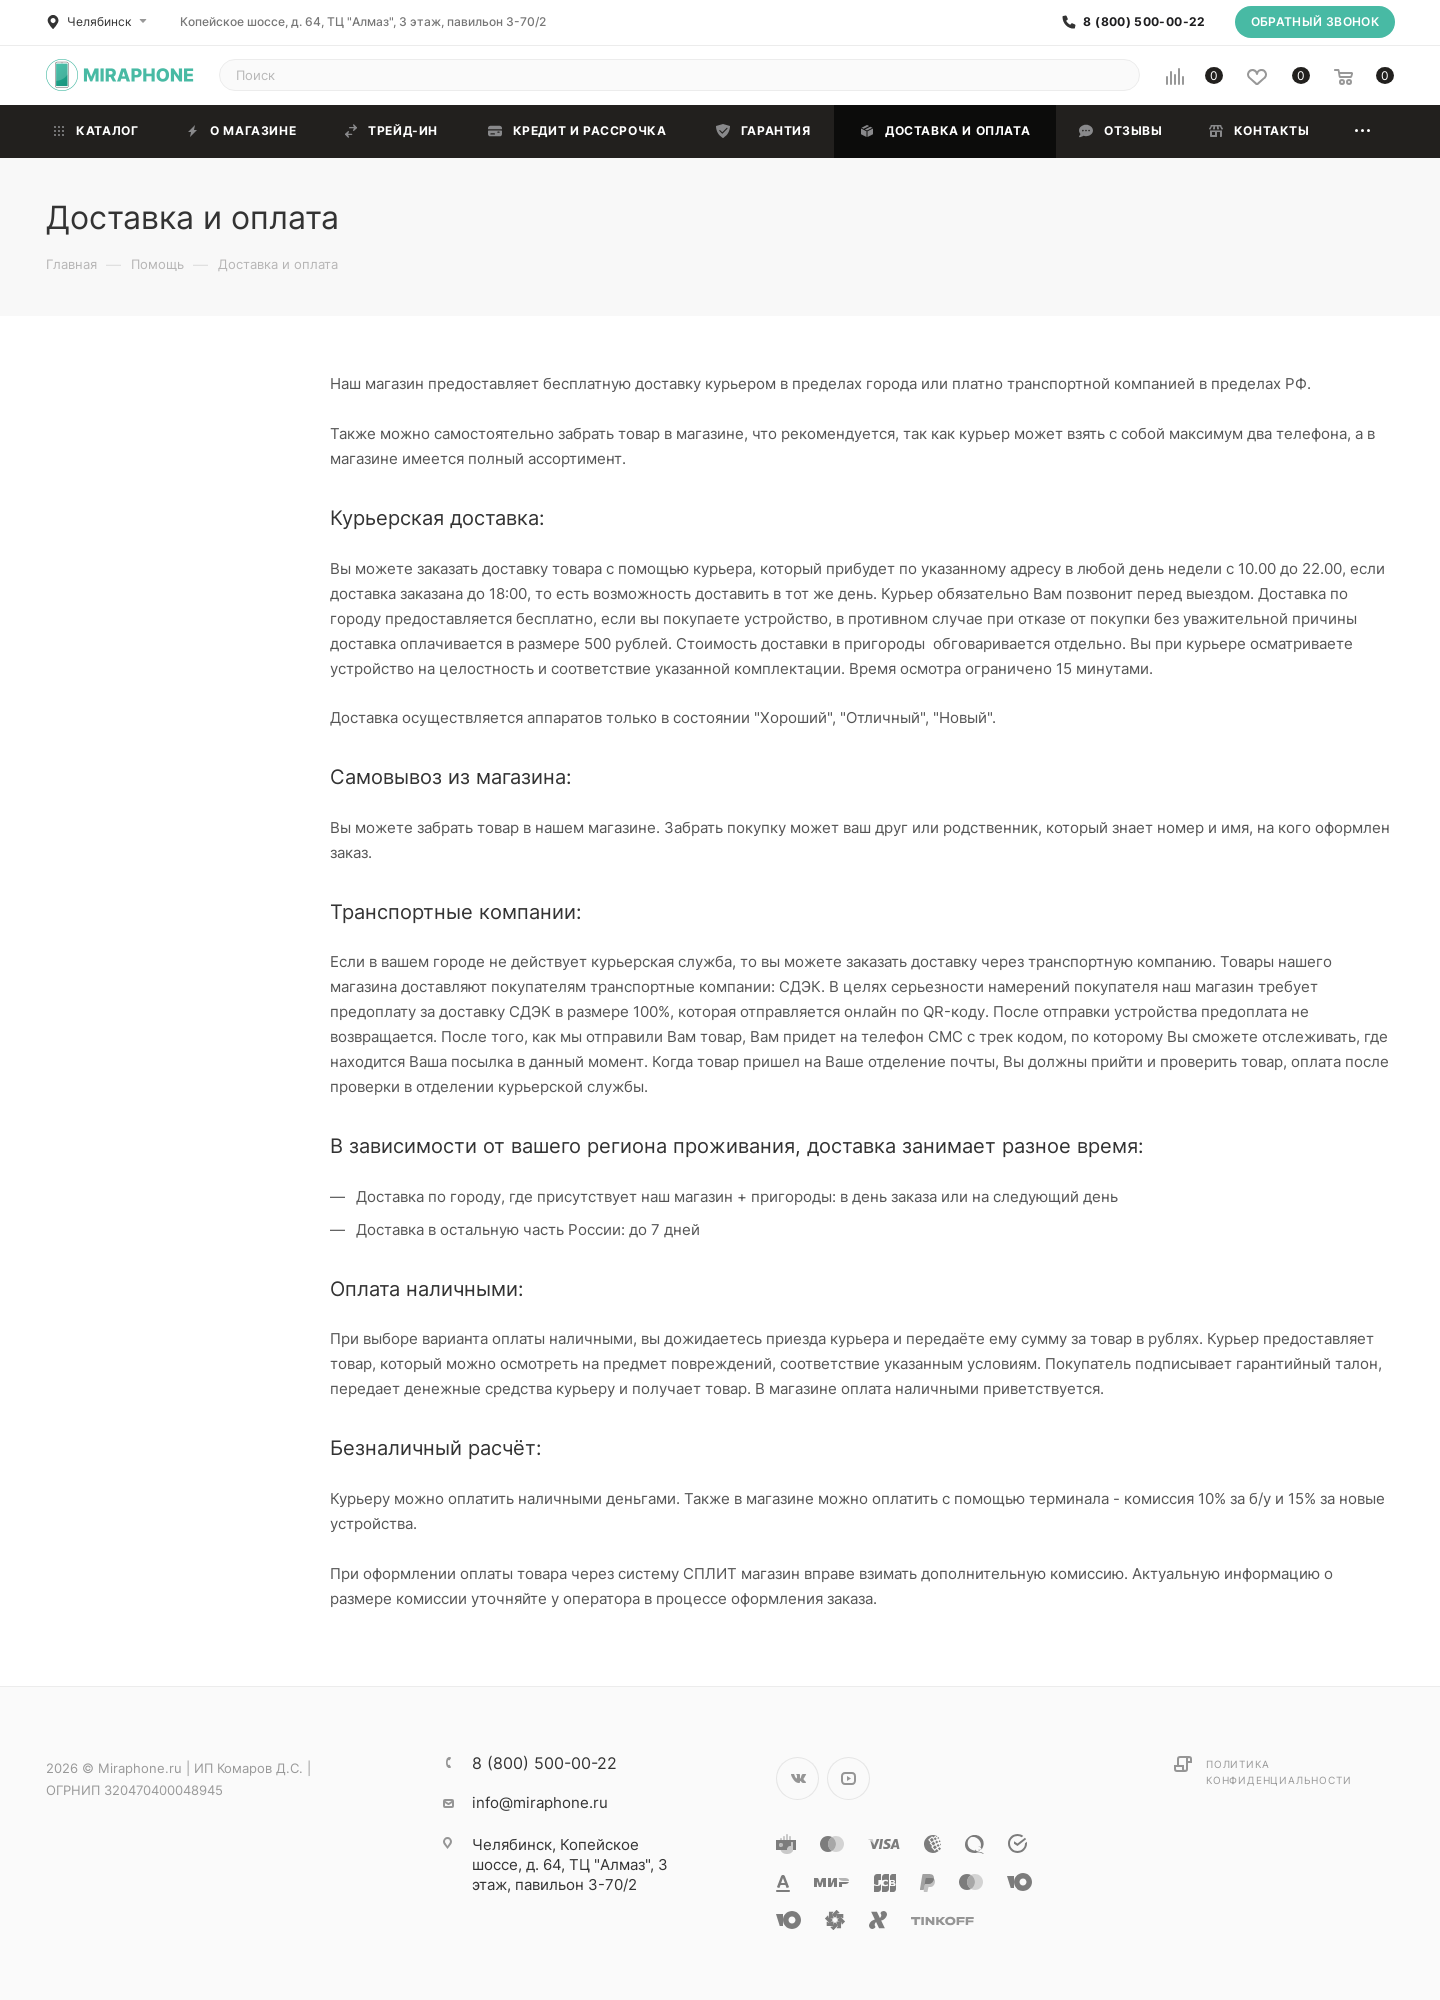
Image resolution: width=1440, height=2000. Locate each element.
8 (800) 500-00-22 (1144, 22)
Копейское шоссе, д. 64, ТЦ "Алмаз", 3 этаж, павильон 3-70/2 (363, 21)
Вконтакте (797, 1778)
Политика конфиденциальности (1278, 1772)
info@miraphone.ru (540, 1802)
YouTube (848, 1778)
